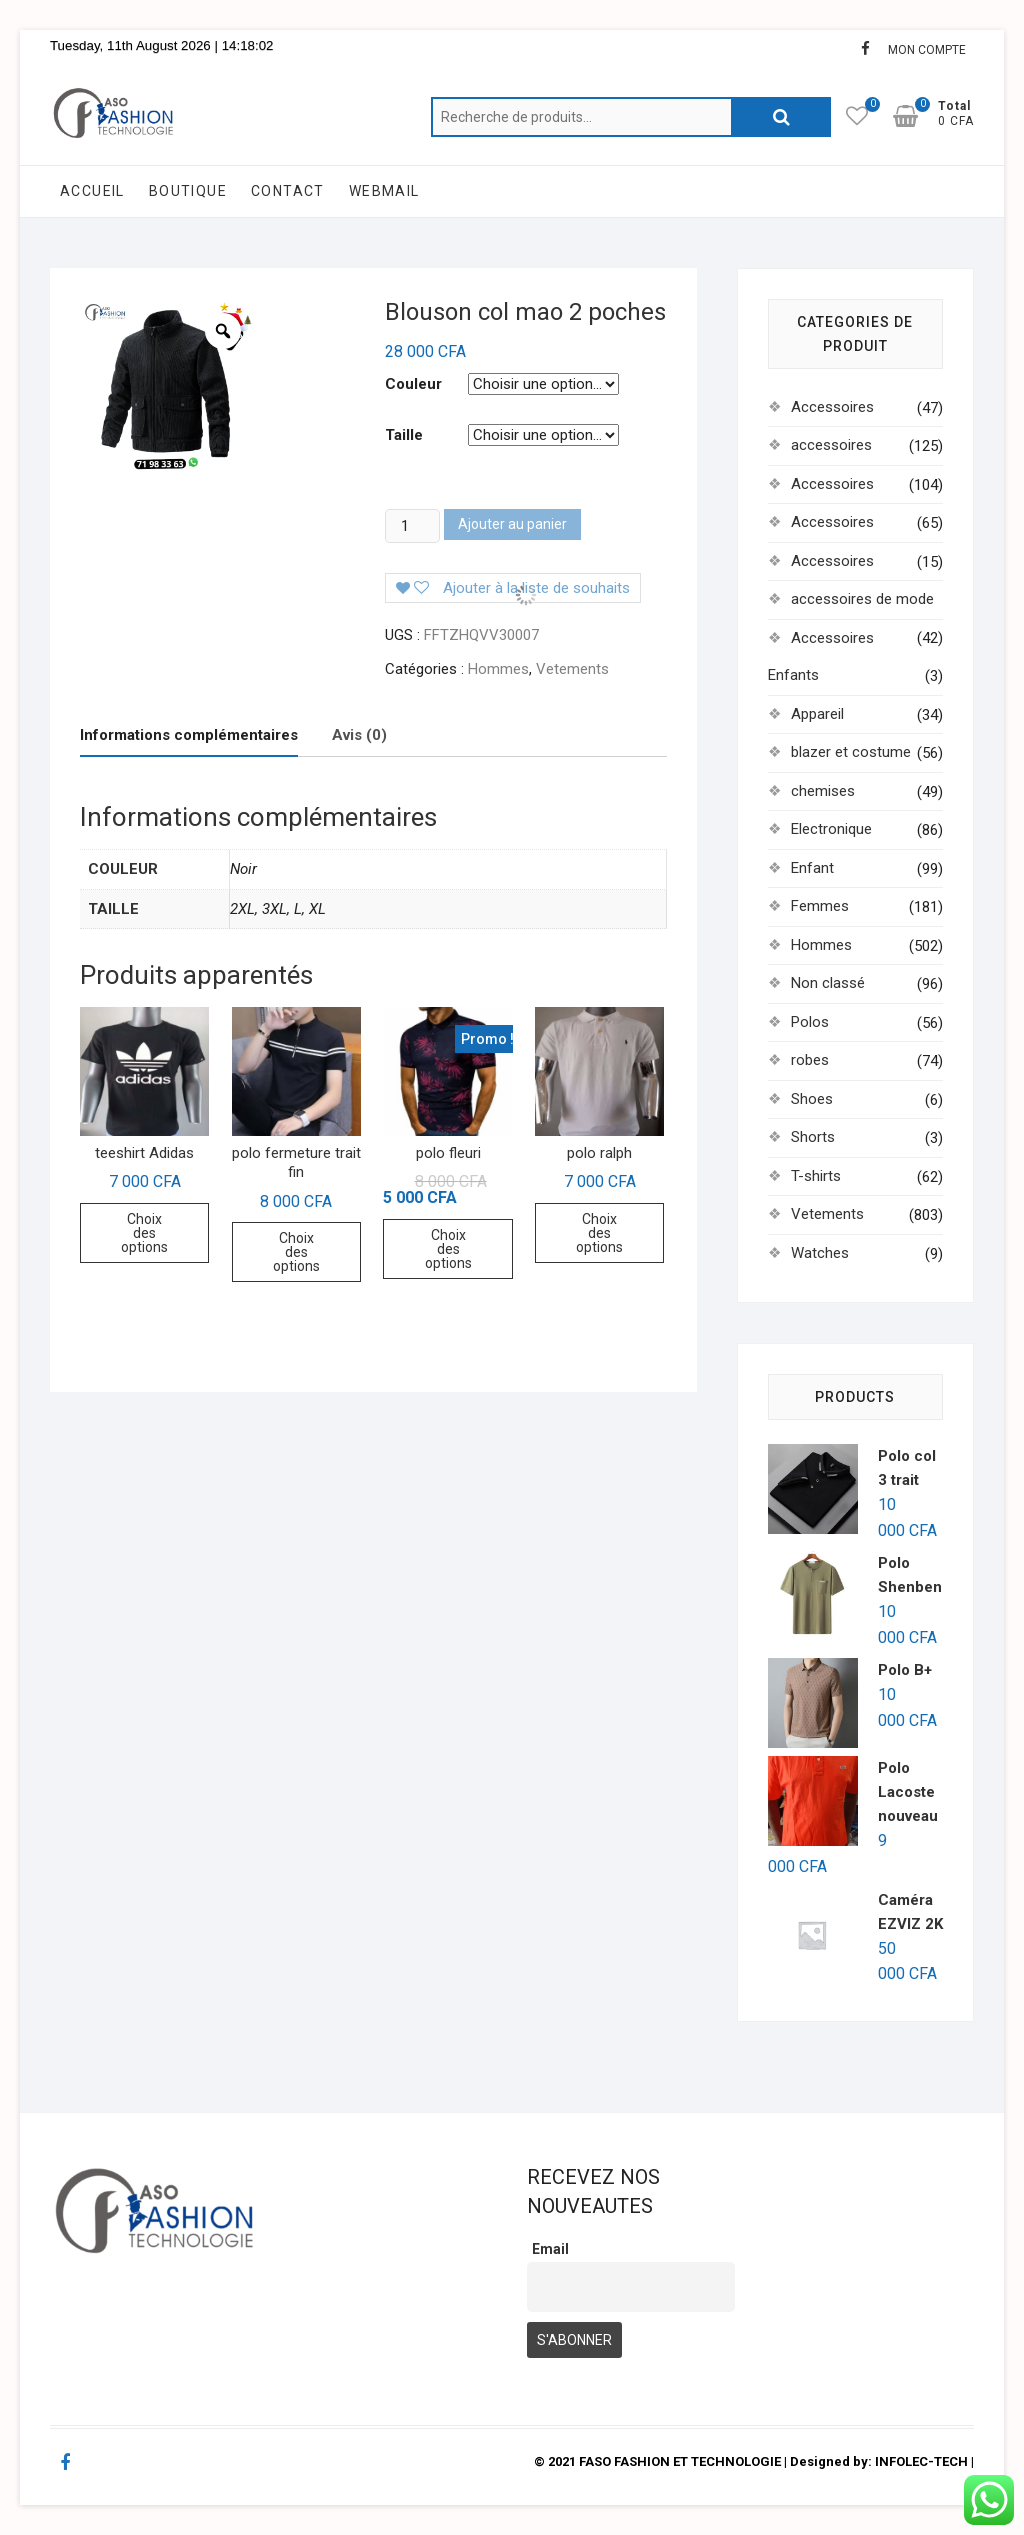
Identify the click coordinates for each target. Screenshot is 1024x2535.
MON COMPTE (927, 50)
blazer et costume (851, 752)
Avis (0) (359, 735)
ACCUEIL (92, 191)
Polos (810, 1022)
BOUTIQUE (188, 191)
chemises (823, 791)
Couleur (413, 384)
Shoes (812, 1099)
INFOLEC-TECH (921, 2461)
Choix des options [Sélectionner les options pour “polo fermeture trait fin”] (296, 1252)
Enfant (812, 868)
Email (550, 2249)
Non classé (828, 983)
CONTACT (288, 191)
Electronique (831, 829)
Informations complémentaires (189, 735)
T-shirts (816, 1176)
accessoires (831, 445)
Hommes (498, 669)
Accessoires (832, 407)
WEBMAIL (384, 191)
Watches (820, 1253)
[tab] (189, 736)
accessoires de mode (862, 599)
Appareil (817, 714)
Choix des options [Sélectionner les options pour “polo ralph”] (599, 1233)
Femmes (820, 906)
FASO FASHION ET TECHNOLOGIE (680, 2461)
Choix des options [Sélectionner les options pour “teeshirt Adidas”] (144, 1233)
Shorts (813, 1137)
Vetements (572, 669)
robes (810, 1060)
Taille (404, 435)
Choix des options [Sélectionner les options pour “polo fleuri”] (448, 1249)
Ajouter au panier (512, 524)
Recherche (781, 117)
